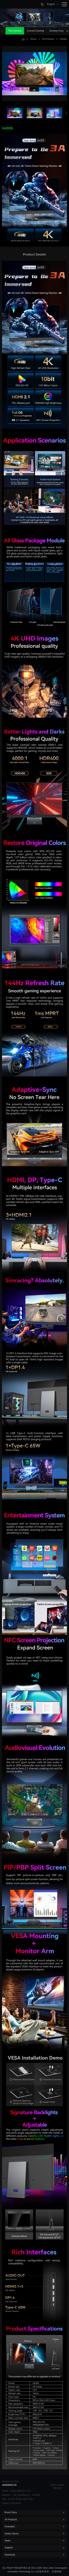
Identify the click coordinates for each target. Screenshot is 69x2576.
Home (33, 39)
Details (63, 39)
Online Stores (12, 2533)
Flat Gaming (14, 30)
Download (10, 2554)
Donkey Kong (56, 30)
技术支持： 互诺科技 (50, 2571)
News (7, 2540)
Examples (10, 2526)
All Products (48, 39)
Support (9, 2547)
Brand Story (11, 2512)
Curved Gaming (35, 30)
